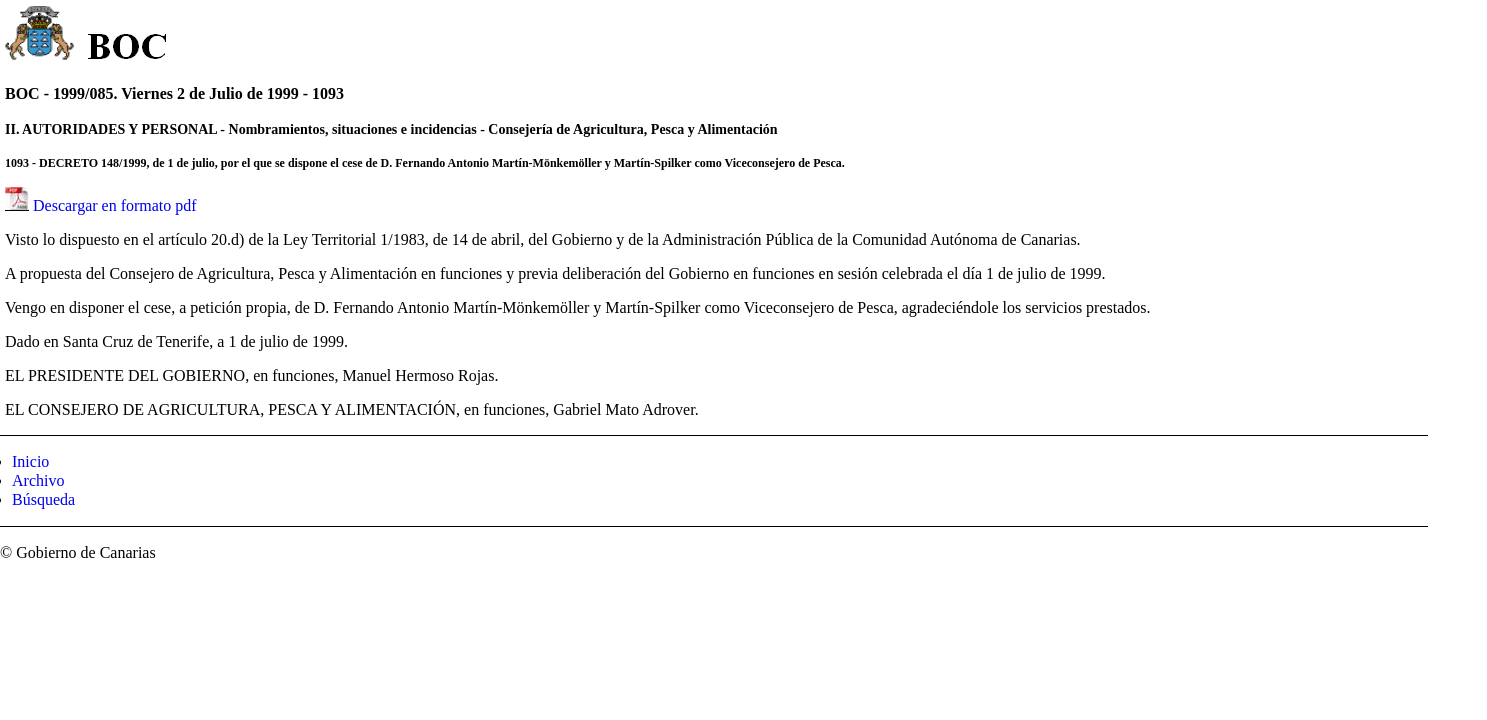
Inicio (30, 461)
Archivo (38, 480)
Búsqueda (43, 499)
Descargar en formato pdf (115, 205)
